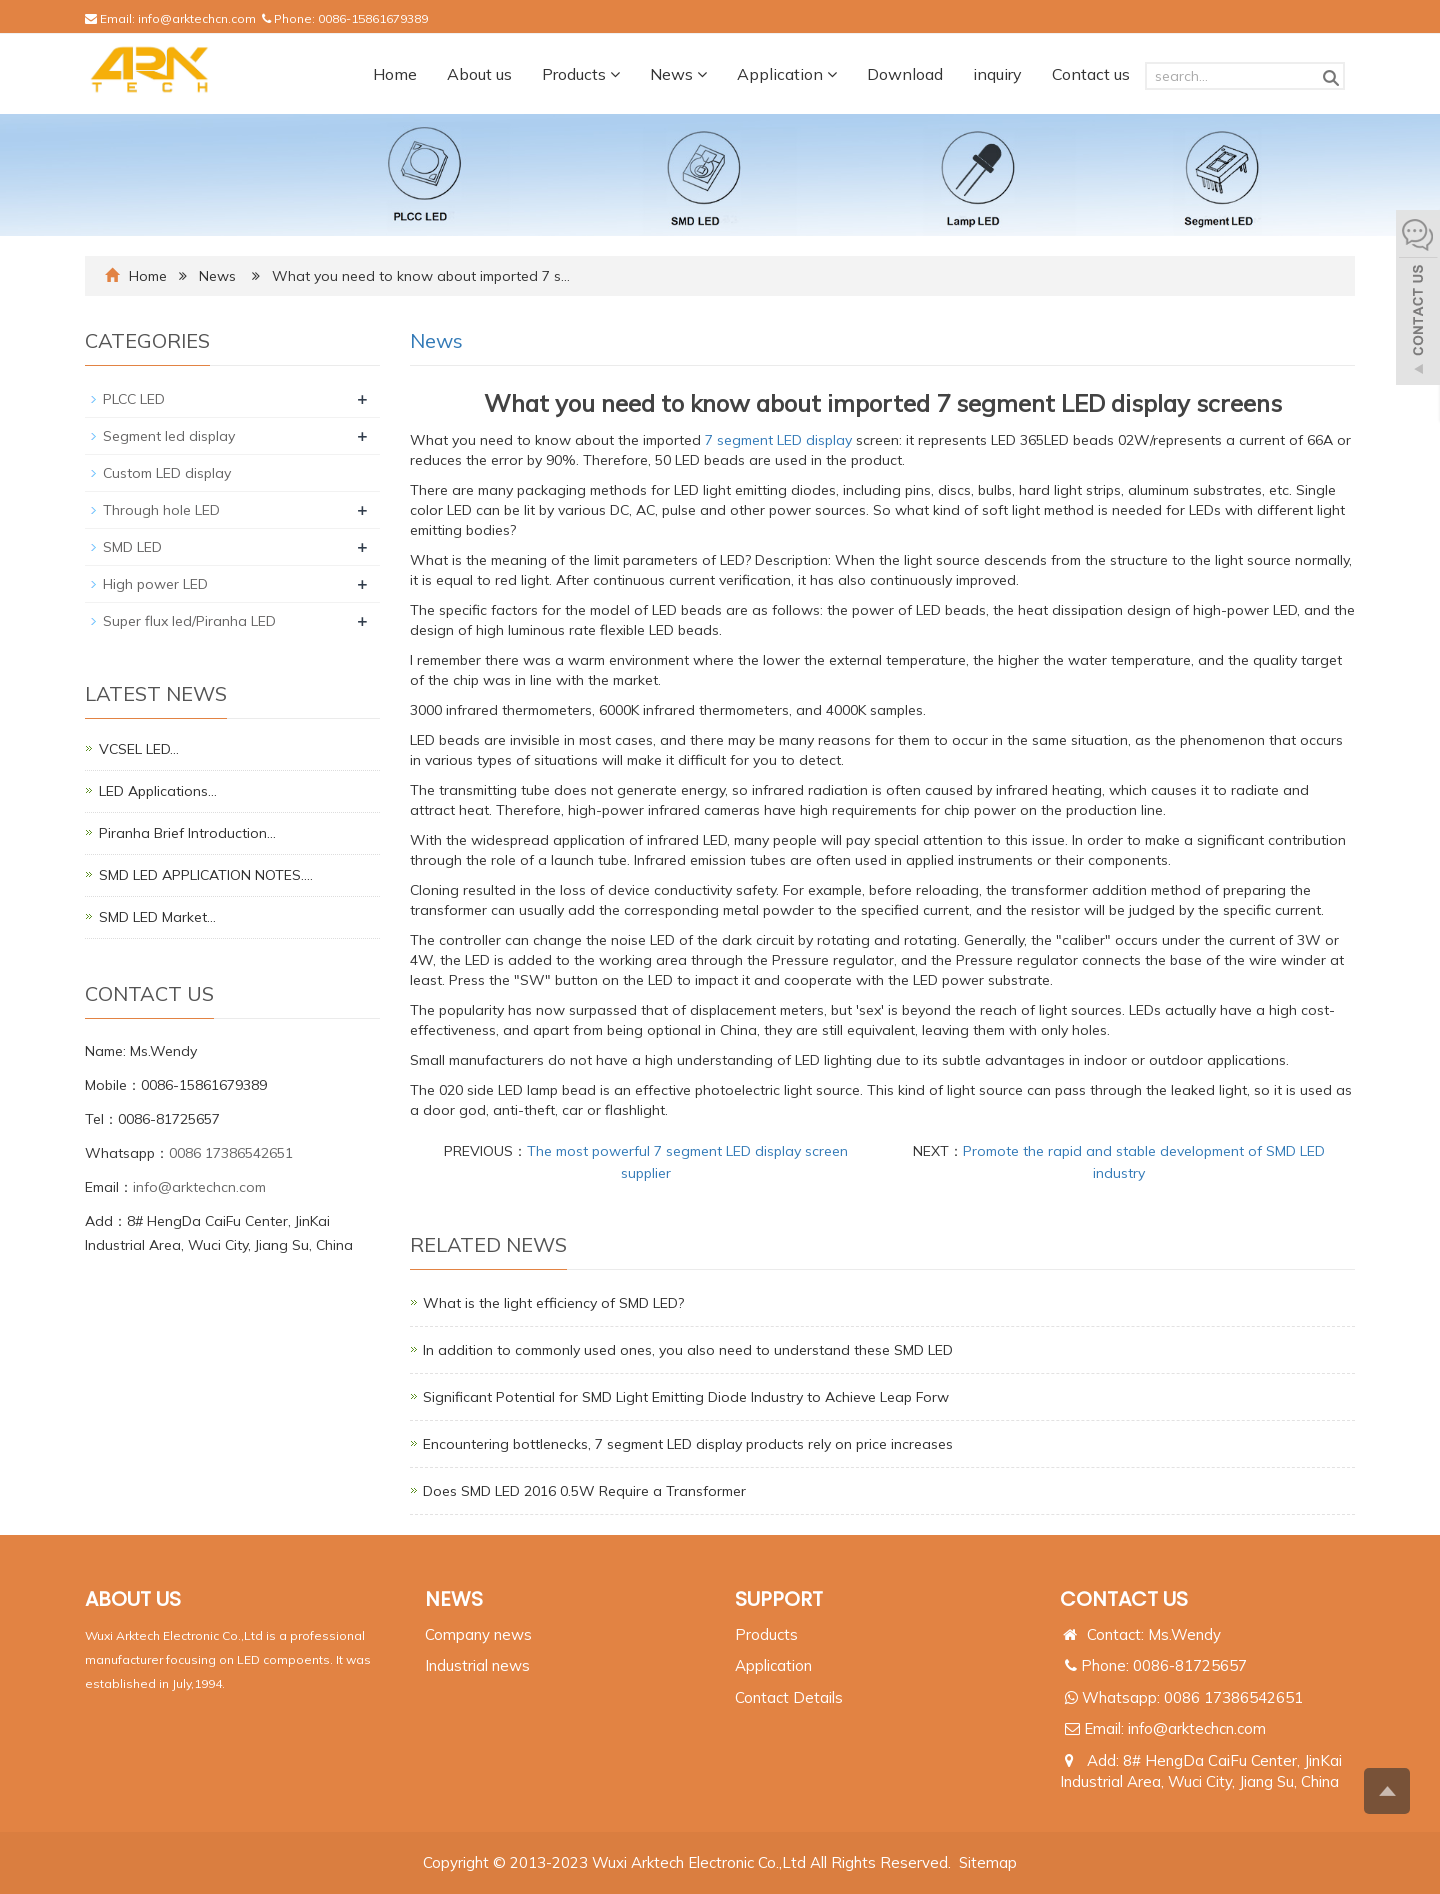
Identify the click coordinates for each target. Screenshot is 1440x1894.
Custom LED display (167, 473)
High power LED (155, 584)
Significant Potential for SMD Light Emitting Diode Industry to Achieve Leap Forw (686, 1397)
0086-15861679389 (373, 18)
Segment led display (169, 436)
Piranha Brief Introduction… (187, 833)
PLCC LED (134, 399)
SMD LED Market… (157, 917)
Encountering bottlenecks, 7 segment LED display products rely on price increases (688, 1444)
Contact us (1091, 74)
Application (787, 74)
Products (581, 74)
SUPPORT (779, 1599)
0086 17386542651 (231, 1153)
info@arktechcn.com (197, 18)
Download (905, 74)
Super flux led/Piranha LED (189, 621)
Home (395, 74)
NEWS (454, 1599)
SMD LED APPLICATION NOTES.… (206, 875)
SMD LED (132, 547)
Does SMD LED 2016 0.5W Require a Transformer (584, 1491)
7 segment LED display (778, 440)
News (678, 74)
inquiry (997, 74)
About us (479, 74)
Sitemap (988, 1862)
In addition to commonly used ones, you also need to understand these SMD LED (688, 1350)
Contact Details (789, 1697)
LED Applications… (158, 791)
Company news (478, 1634)
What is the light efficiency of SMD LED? (553, 1303)
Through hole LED (161, 510)
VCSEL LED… (139, 749)
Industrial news (477, 1665)
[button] (615, 74)
